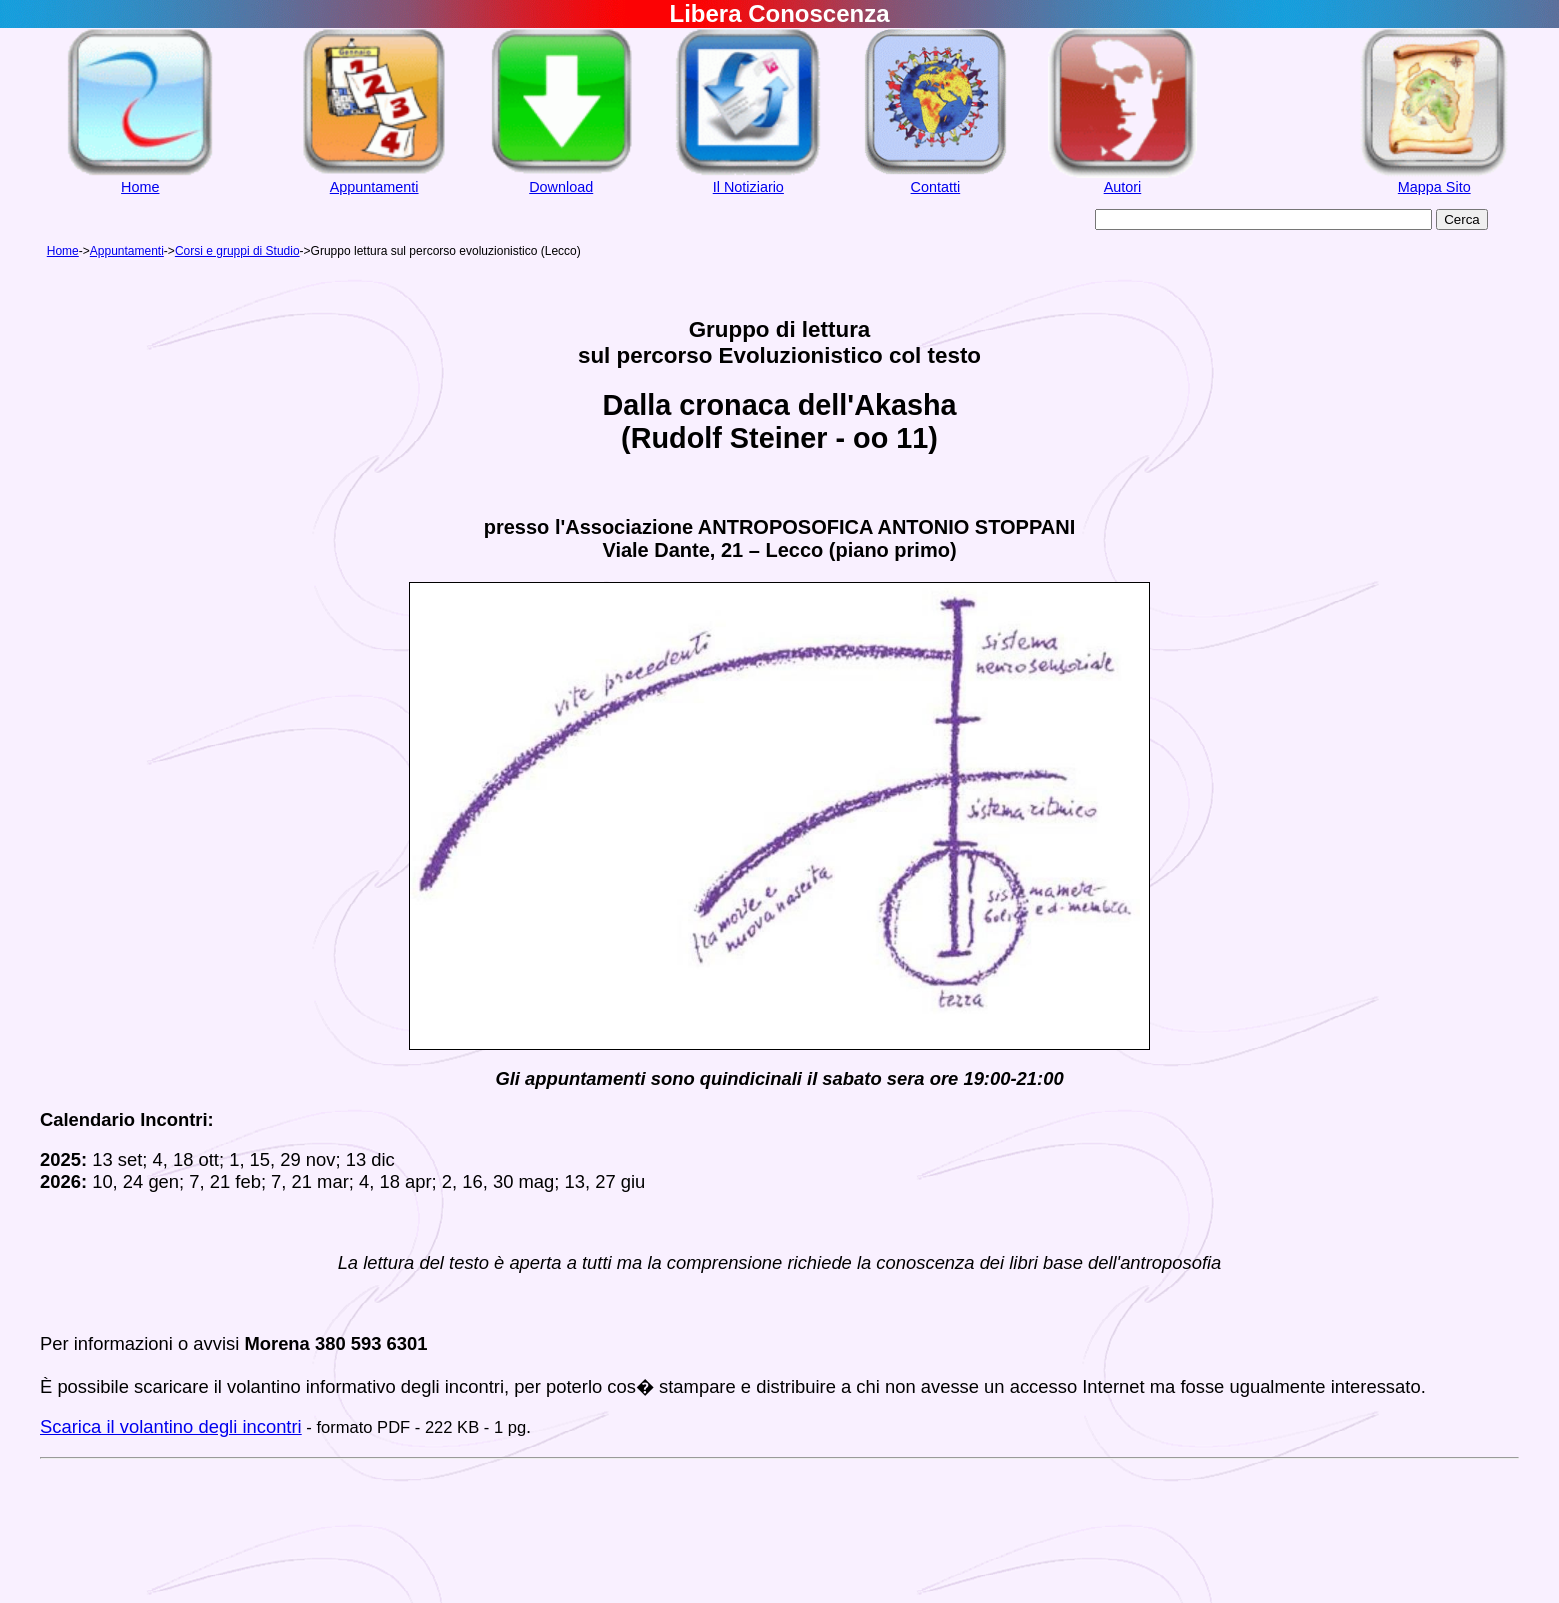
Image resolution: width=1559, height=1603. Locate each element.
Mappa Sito (1434, 187)
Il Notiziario (748, 187)
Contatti (936, 187)
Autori (1123, 187)
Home (140, 187)
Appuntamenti (374, 187)
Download (561, 187)
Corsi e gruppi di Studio (237, 251)
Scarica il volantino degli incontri (171, 1426)
